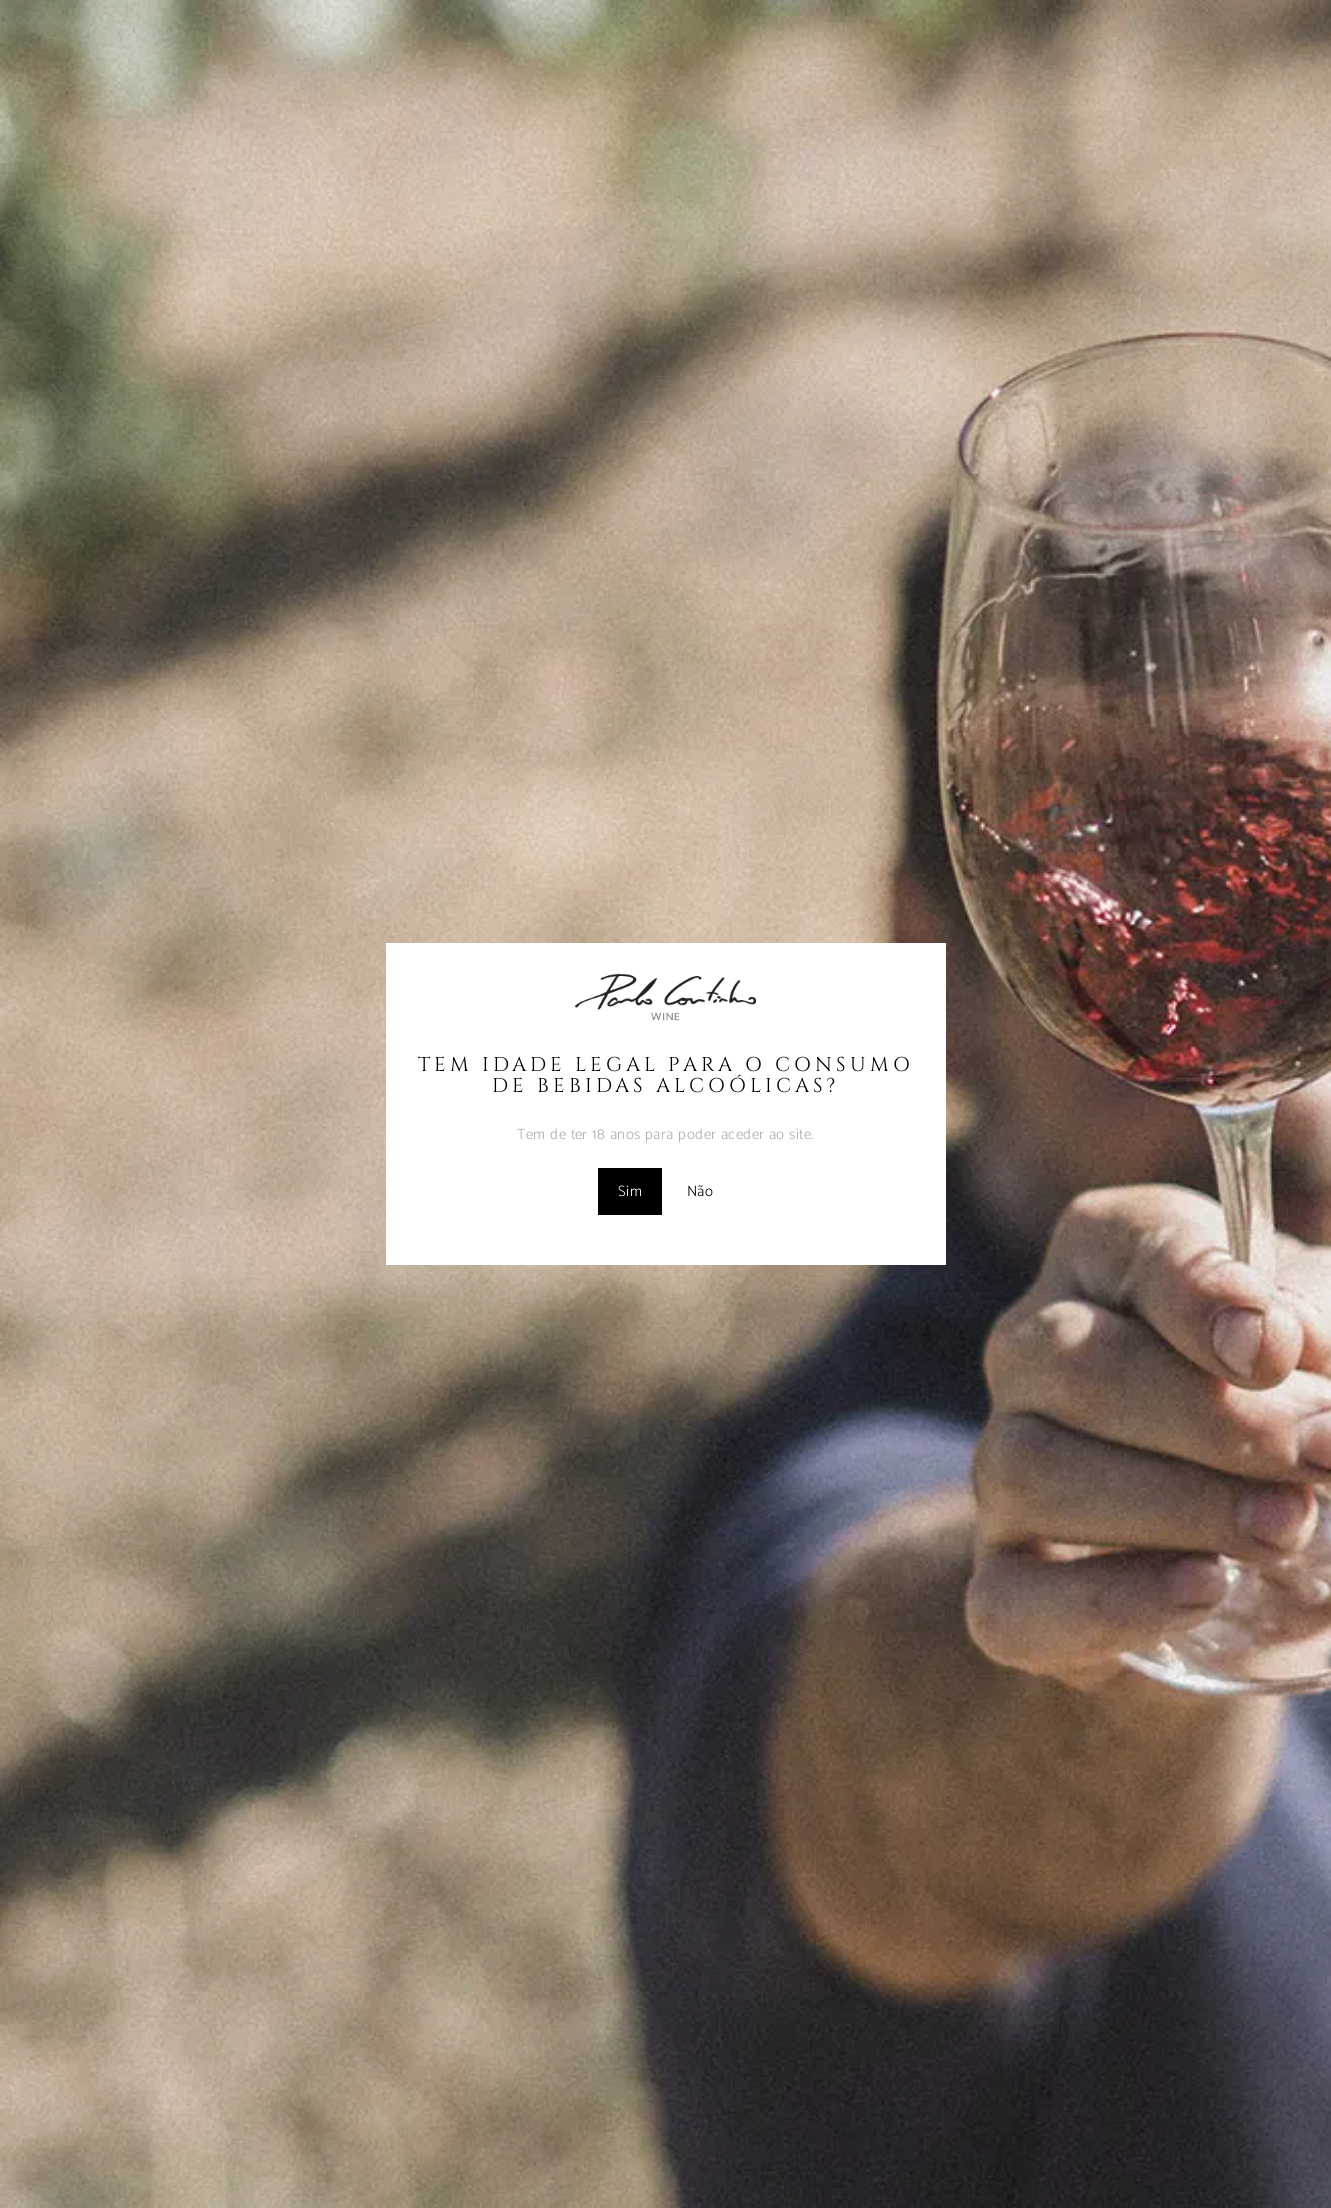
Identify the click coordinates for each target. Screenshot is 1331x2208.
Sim (630, 1191)
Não (700, 1191)
